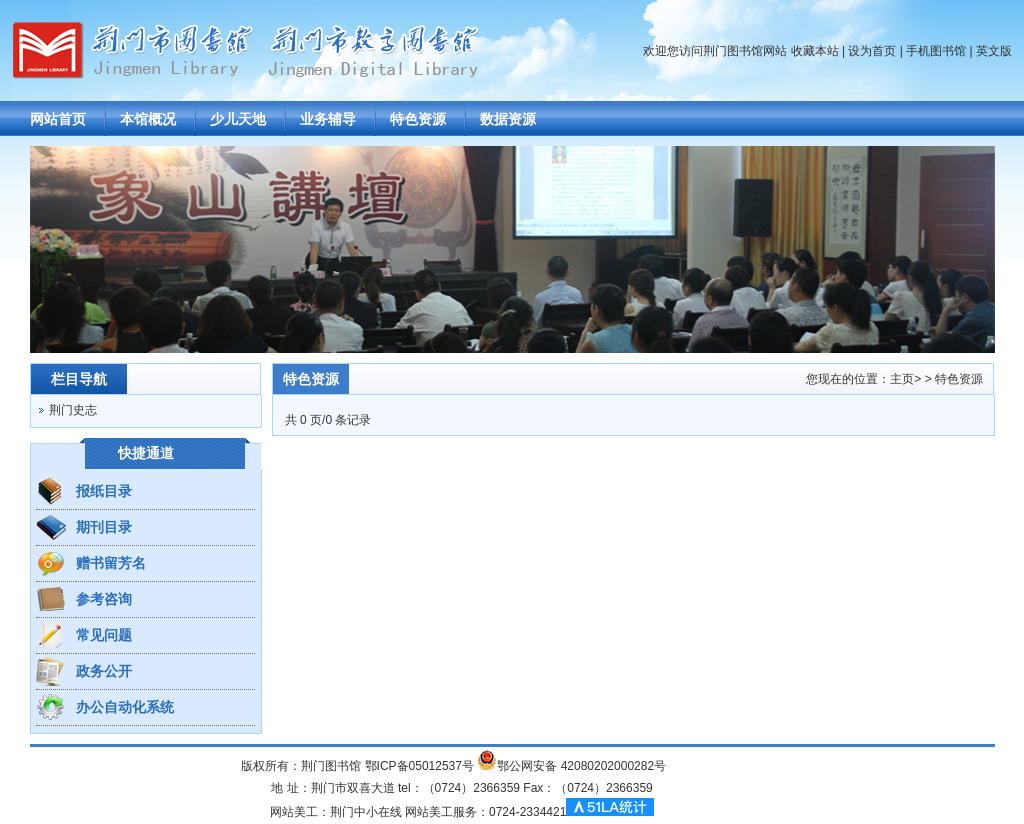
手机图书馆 (936, 51)
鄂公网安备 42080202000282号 (581, 766)
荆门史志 (73, 410)
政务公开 (104, 671)
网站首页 (58, 119)
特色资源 (418, 119)
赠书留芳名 (111, 563)
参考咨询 (104, 599)
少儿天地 (238, 119)
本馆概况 (148, 119)
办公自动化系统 (125, 707)
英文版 (994, 51)
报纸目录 (104, 491)
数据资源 (508, 119)
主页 (902, 379)
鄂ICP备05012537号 (419, 766)
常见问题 (104, 635)
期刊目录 (104, 527)
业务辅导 (328, 119)
